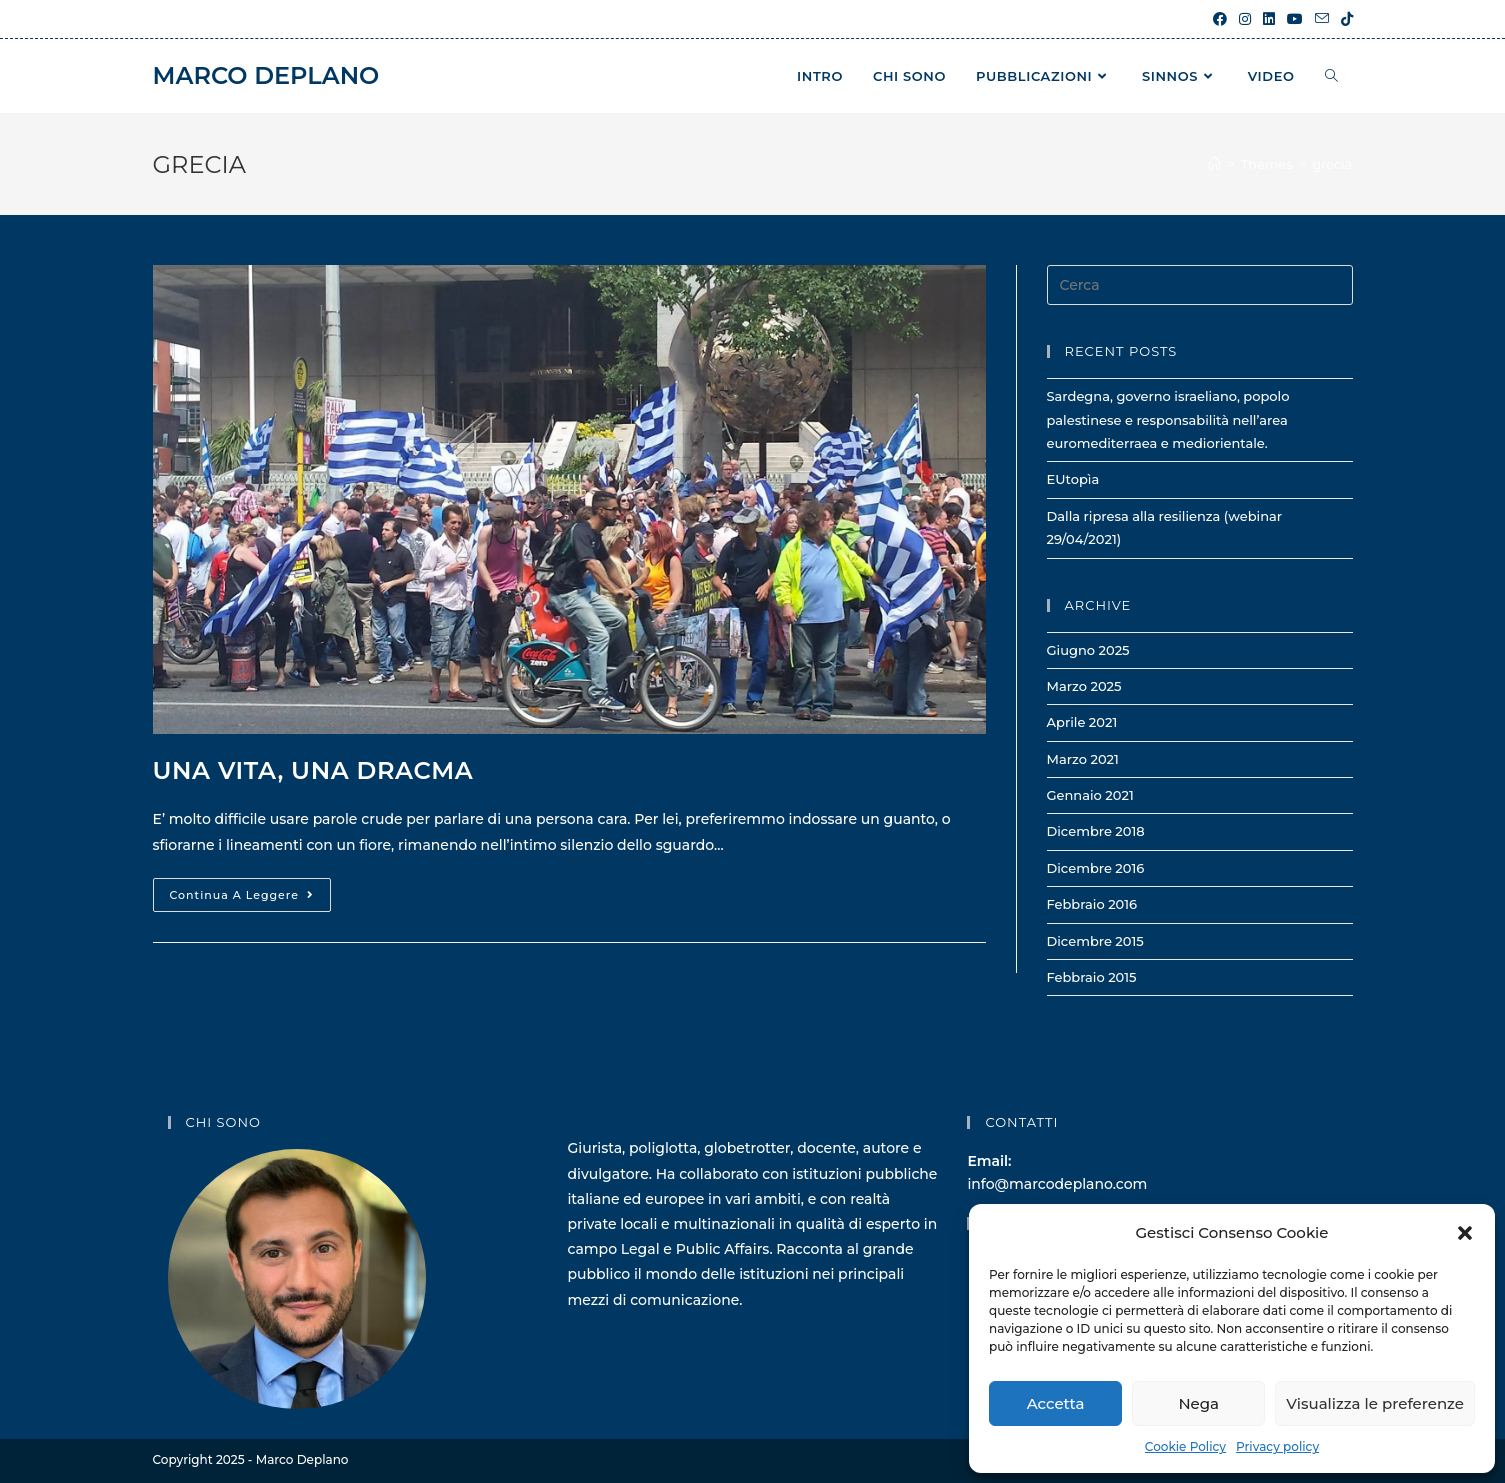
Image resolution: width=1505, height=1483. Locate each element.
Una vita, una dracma (313, 770)
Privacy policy (1277, 1446)
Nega (1198, 1403)
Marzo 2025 (1084, 686)
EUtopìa (1073, 479)
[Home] (1214, 164)
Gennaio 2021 (1090, 795)
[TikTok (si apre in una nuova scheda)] (1344, 19)
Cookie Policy (1185, 1446)
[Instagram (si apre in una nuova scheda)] (1245, 19)
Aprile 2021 (1082, 722)
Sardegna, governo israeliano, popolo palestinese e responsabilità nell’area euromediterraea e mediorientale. (1168, 419)
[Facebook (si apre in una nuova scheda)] (1220, 19)
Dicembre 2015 (1095, 941)
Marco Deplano (266, 75)
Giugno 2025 (1088, 650)
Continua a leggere (250, 899)
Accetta (1056, 1403)
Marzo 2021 (1083, 759)
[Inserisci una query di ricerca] (1200, 285)
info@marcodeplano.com (1057, 1184)
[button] (1465, 1233)
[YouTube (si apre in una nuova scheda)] (1295, 19)
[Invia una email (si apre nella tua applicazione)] (1322, 19)
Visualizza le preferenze (1375, 1403)
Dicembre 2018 (1096, 831)
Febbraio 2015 (1092, 977)
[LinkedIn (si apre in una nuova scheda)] (1269, 19)
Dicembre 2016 (1096, 868)
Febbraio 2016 (1092, 904)
